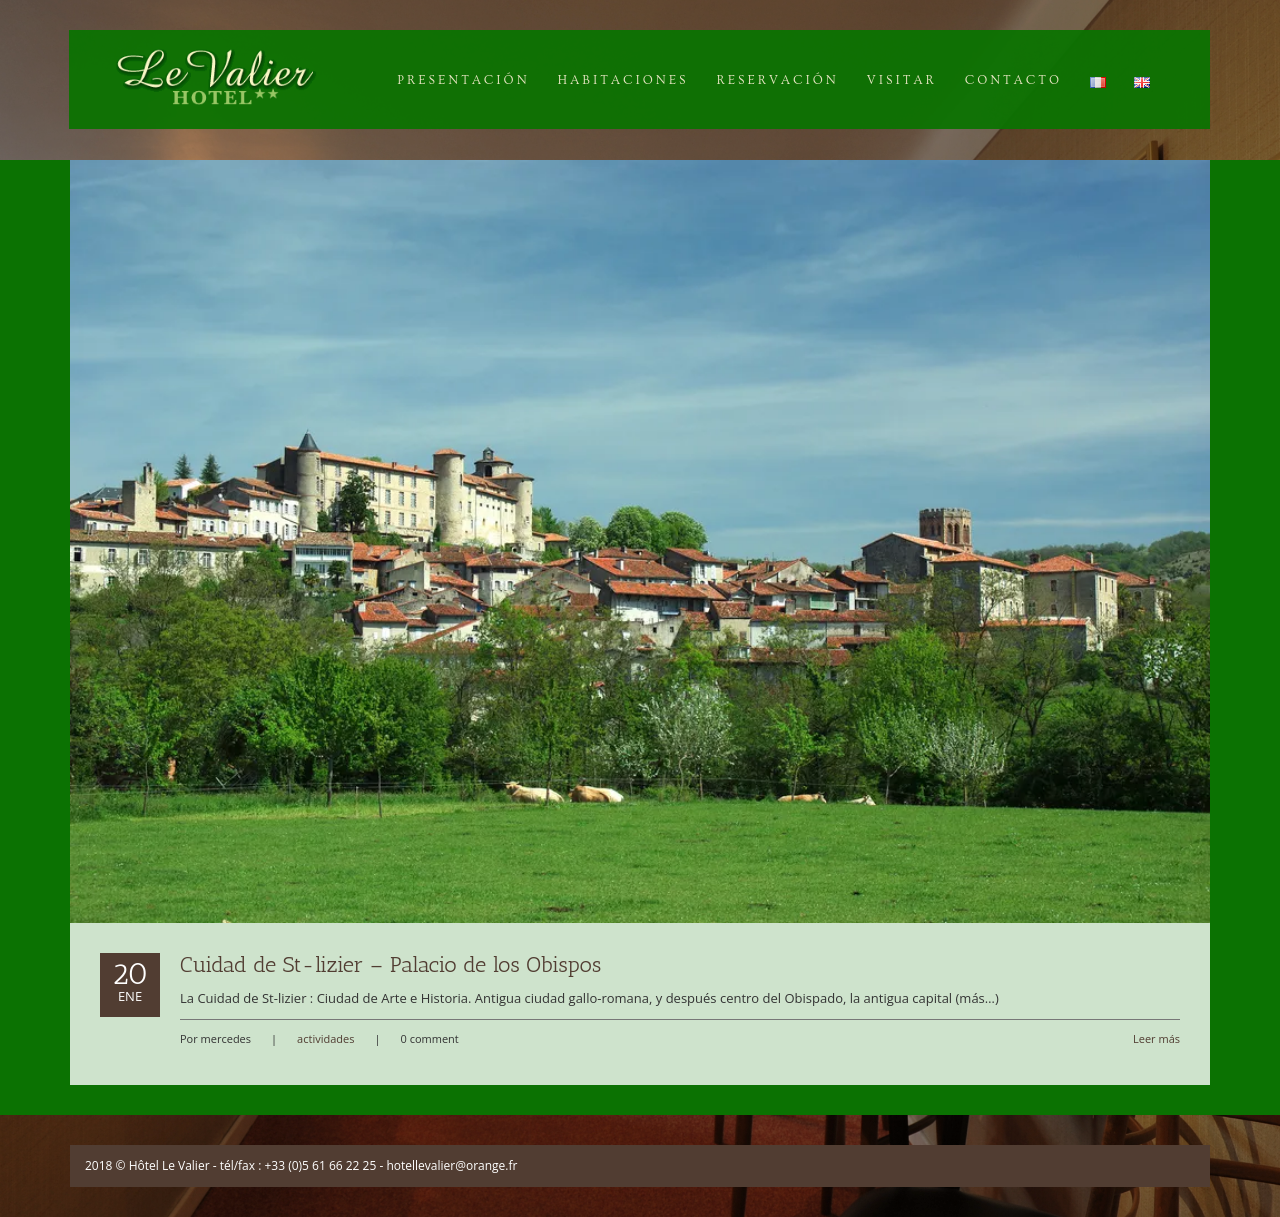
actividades (325, 1038)
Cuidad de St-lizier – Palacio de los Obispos (390, 964)
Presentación (463, 80)
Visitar (902, 80)
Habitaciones (623, 80)
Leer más (1156, 1038)
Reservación (777, 80)
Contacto (1013, 80)
